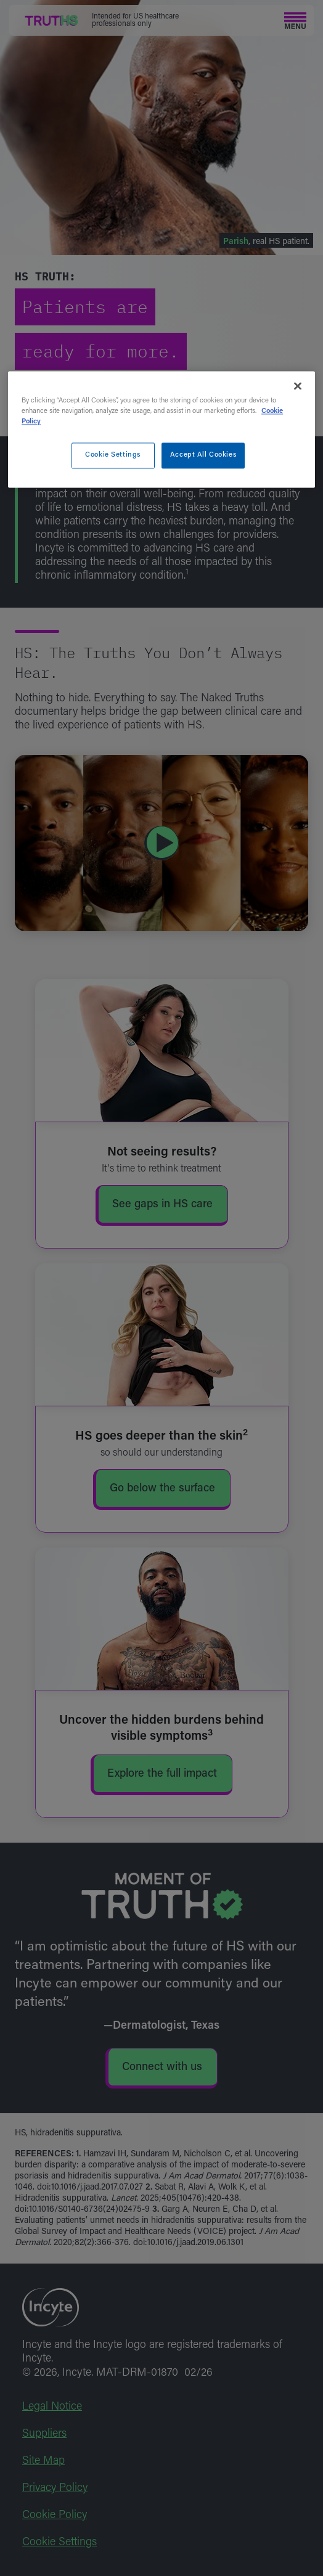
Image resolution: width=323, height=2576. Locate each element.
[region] (161, 429)
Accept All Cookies (203, 455)
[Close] (297, 385)
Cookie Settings (113, 455)
